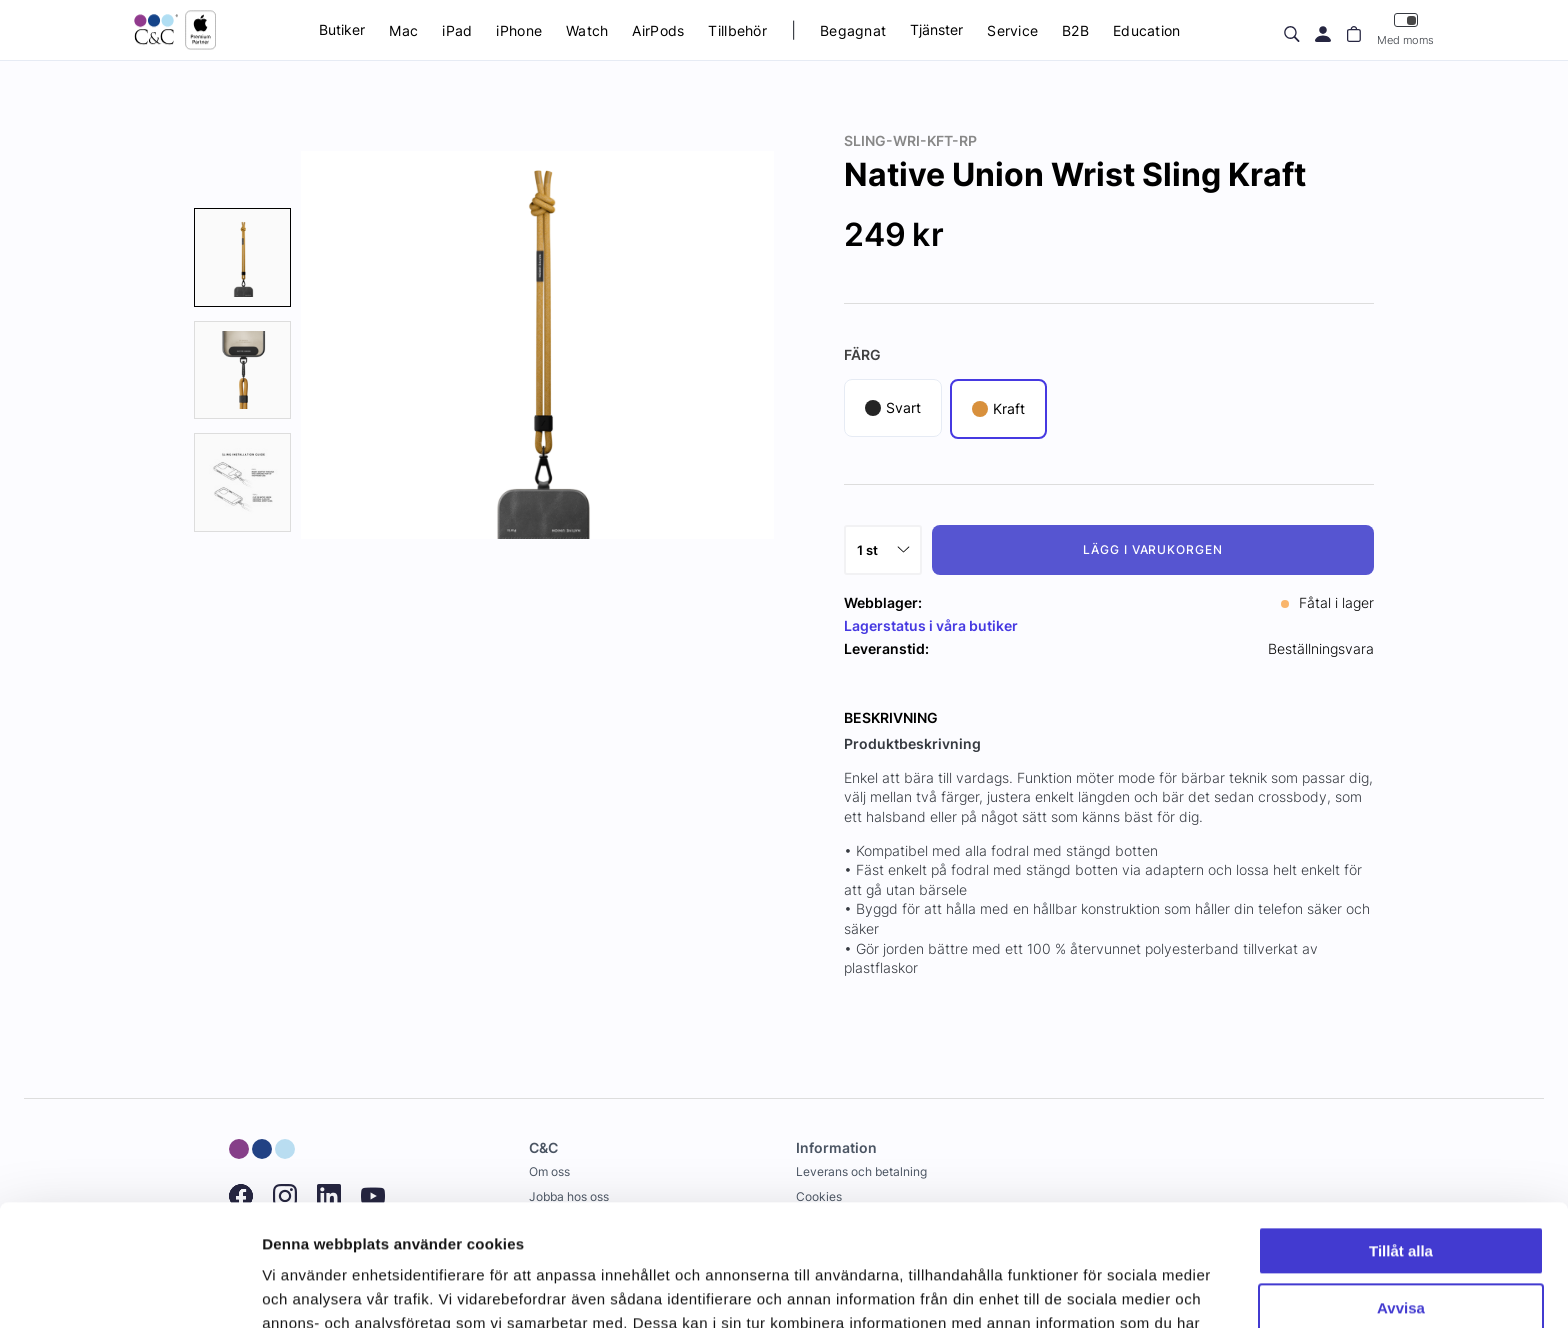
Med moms (1405, 29)
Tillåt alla (1401, 1137)
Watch (587, 30)
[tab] (242, 257)
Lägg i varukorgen (1153, 549)
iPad (457, 30)
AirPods (658, 30)
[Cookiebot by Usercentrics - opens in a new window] (129, 1289)
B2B (1075, 30)
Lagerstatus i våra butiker (931, 625)
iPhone (519, 30)
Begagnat (853, 30)
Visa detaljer (306, 1288)
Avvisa (1401, 1193)
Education (1147, 30)
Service (1012, 30)
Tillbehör (737, 30)
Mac (403, 30)
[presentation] (242, 257)
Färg (862, 354)
